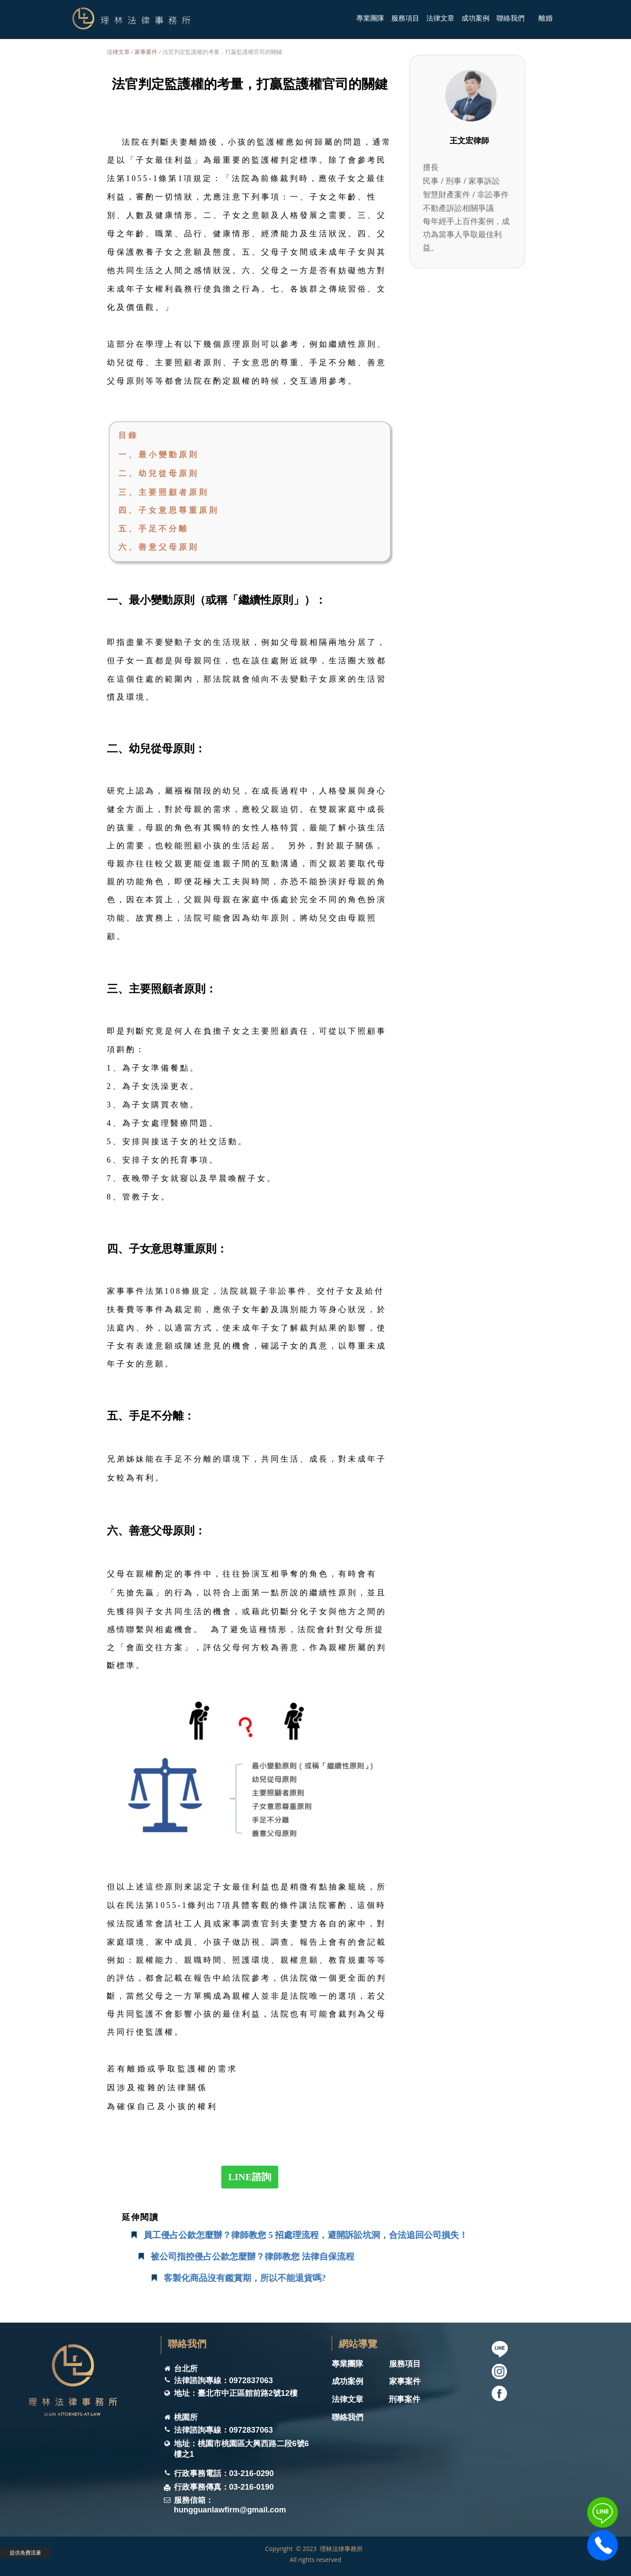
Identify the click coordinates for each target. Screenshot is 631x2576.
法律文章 (118, 52)
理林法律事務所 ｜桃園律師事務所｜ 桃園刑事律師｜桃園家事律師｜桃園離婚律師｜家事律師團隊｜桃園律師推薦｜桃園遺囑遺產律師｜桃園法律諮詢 (233, 2564)
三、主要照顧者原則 (163, 492)
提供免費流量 (25, 2552)
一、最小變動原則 (158, 454)
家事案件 (146, 52)
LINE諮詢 (249, 2176)
